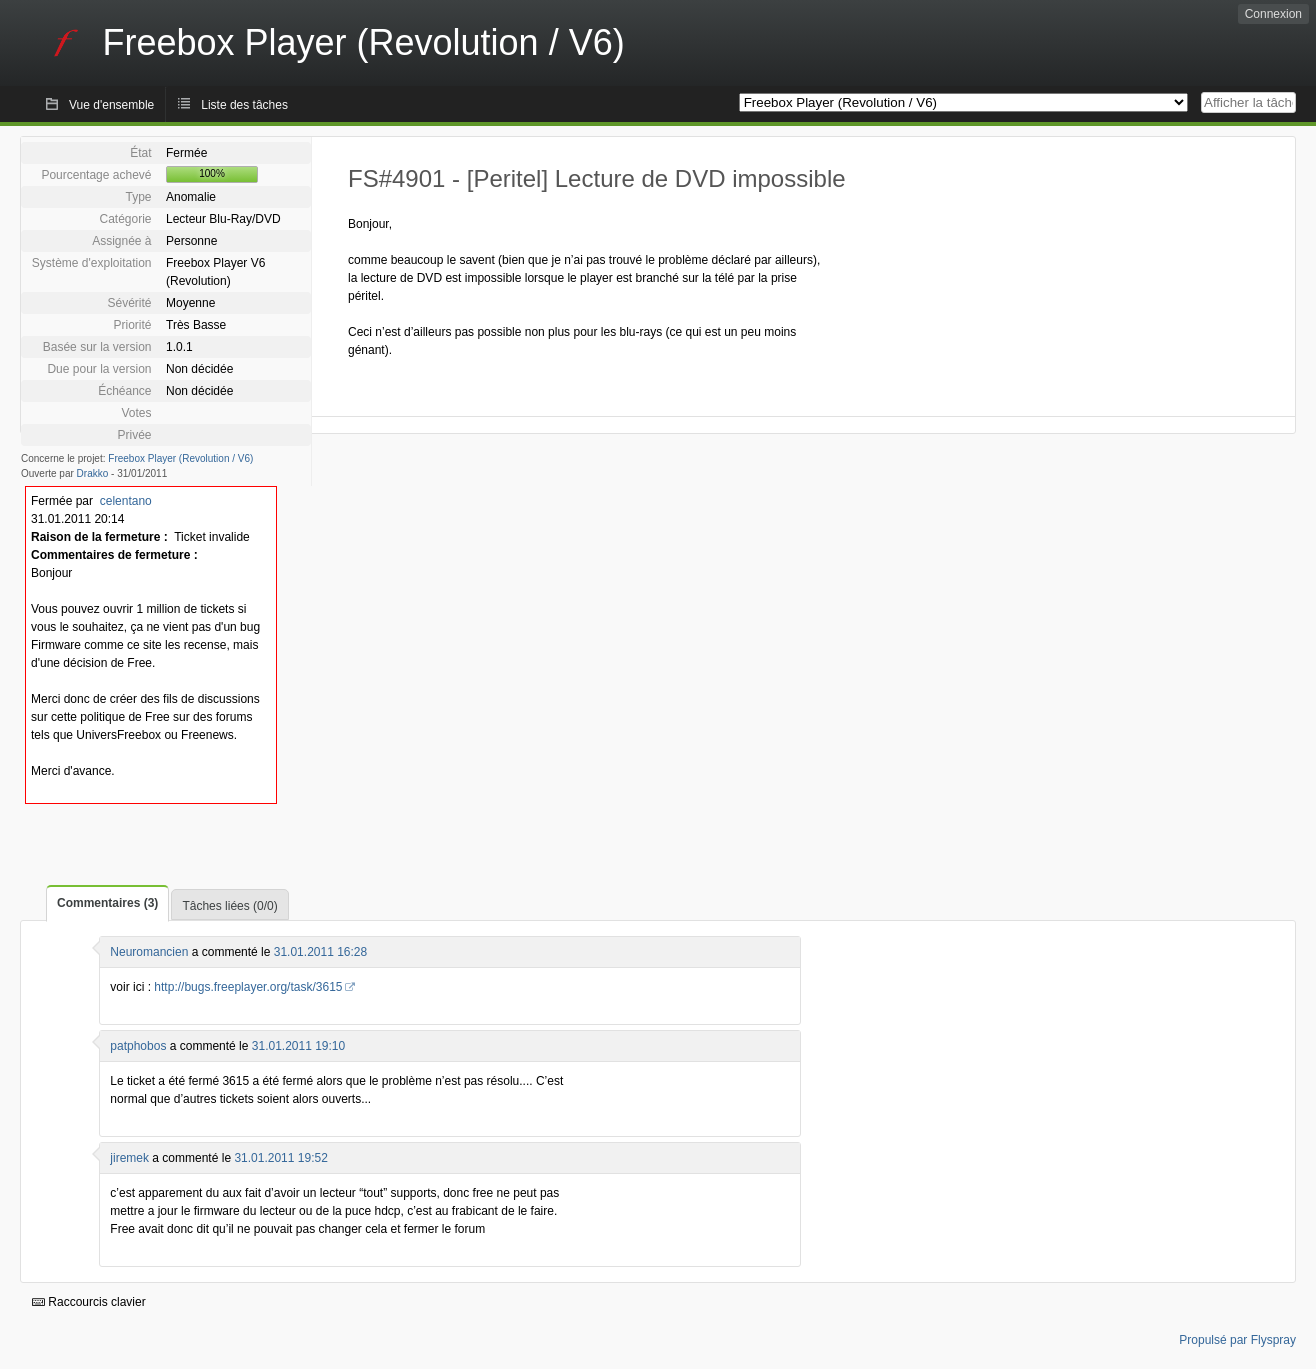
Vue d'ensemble (111, 105)
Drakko (93, 473)
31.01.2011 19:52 (280, 1158)
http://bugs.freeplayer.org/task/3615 (248, 987)
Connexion (1273, 14)
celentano (126, 501)
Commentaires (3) (107, 903)
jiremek (129, 1158)
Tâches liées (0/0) (229, 906)
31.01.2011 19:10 (298, 1046)
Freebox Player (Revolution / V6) (180, 458)
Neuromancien (149, 952)
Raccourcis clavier (89, 1302)
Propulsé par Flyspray (1237, 1340)
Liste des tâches (244, 105)
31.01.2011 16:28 (320, 952)
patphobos (138, 1046)
